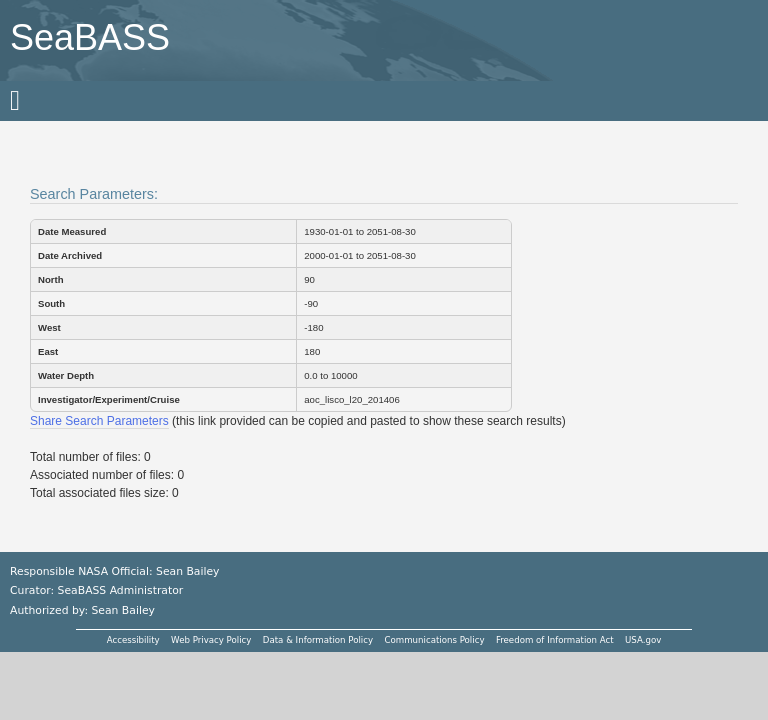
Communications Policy (434, 640)
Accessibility (133, 640)
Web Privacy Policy (211, 640)
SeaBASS (90, 37)
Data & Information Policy (318, 640)
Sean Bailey (122, 610)
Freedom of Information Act (555, 640)
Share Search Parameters (99, 421)
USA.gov (643, 640)
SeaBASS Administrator (121, 590)
